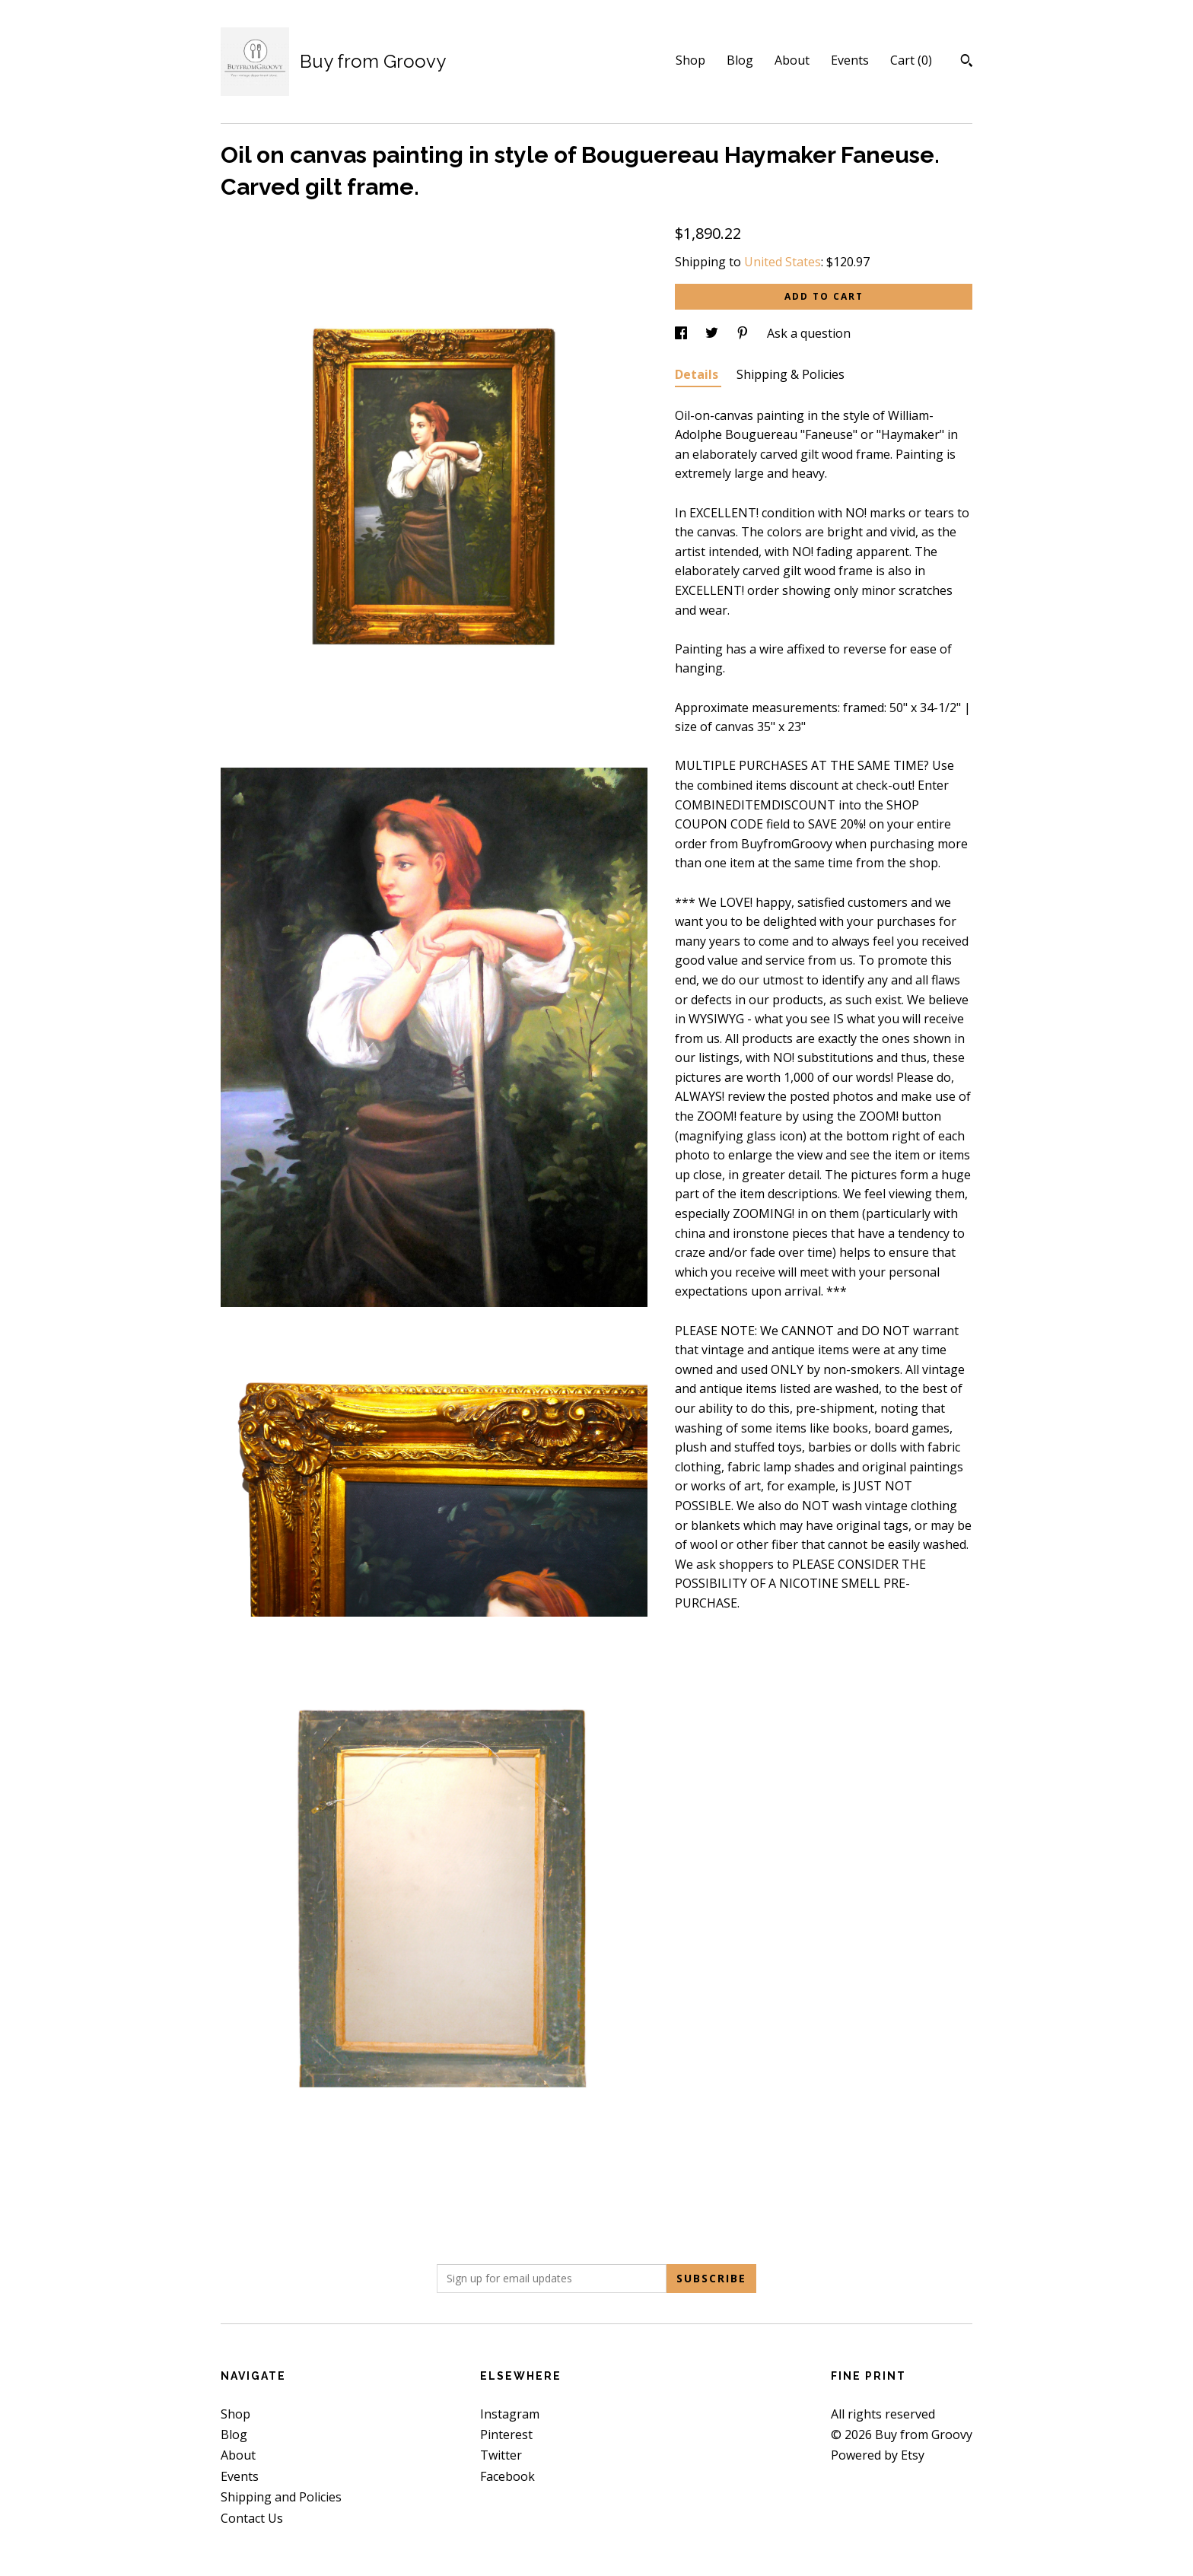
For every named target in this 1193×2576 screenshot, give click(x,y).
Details (698, 374)
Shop (690, 60)
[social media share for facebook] (682, 333)
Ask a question (809, 333)
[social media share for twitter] (713, 333)
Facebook (507, 2476)
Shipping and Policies (281, 2497)
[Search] (966, 62)
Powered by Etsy (877, 2455)
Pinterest (506, 2434)
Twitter (501, 2455)
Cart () (911, 60)
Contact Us (252, 2518)
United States (782, 261)
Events (850, 60)
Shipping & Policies (790, 374)
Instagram (509, 2414)
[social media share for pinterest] (744, 333)
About (792, 60)
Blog (740, 60)
